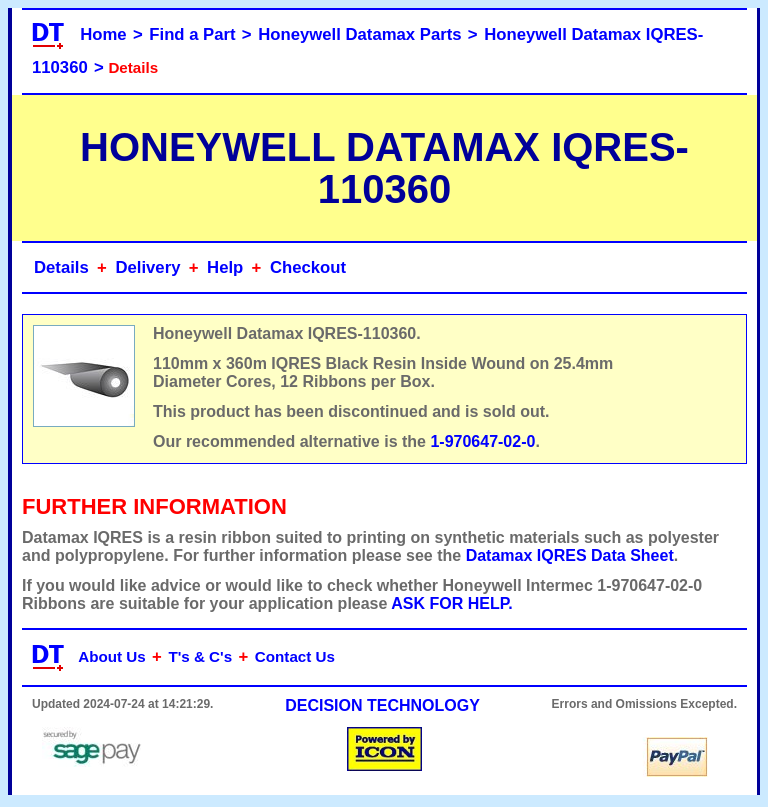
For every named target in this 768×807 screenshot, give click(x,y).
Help (225, 267)
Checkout (308, 267)
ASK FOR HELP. (452, 603)
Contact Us (295, 656)
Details (61, 267)
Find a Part (192, 34)
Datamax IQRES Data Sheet (570, 555)
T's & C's (200, 656)
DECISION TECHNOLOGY (382, 705)
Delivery (147, 267)
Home (103, 34)
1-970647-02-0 (482, 441)
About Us (112, 656)
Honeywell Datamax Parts (359, 34)
